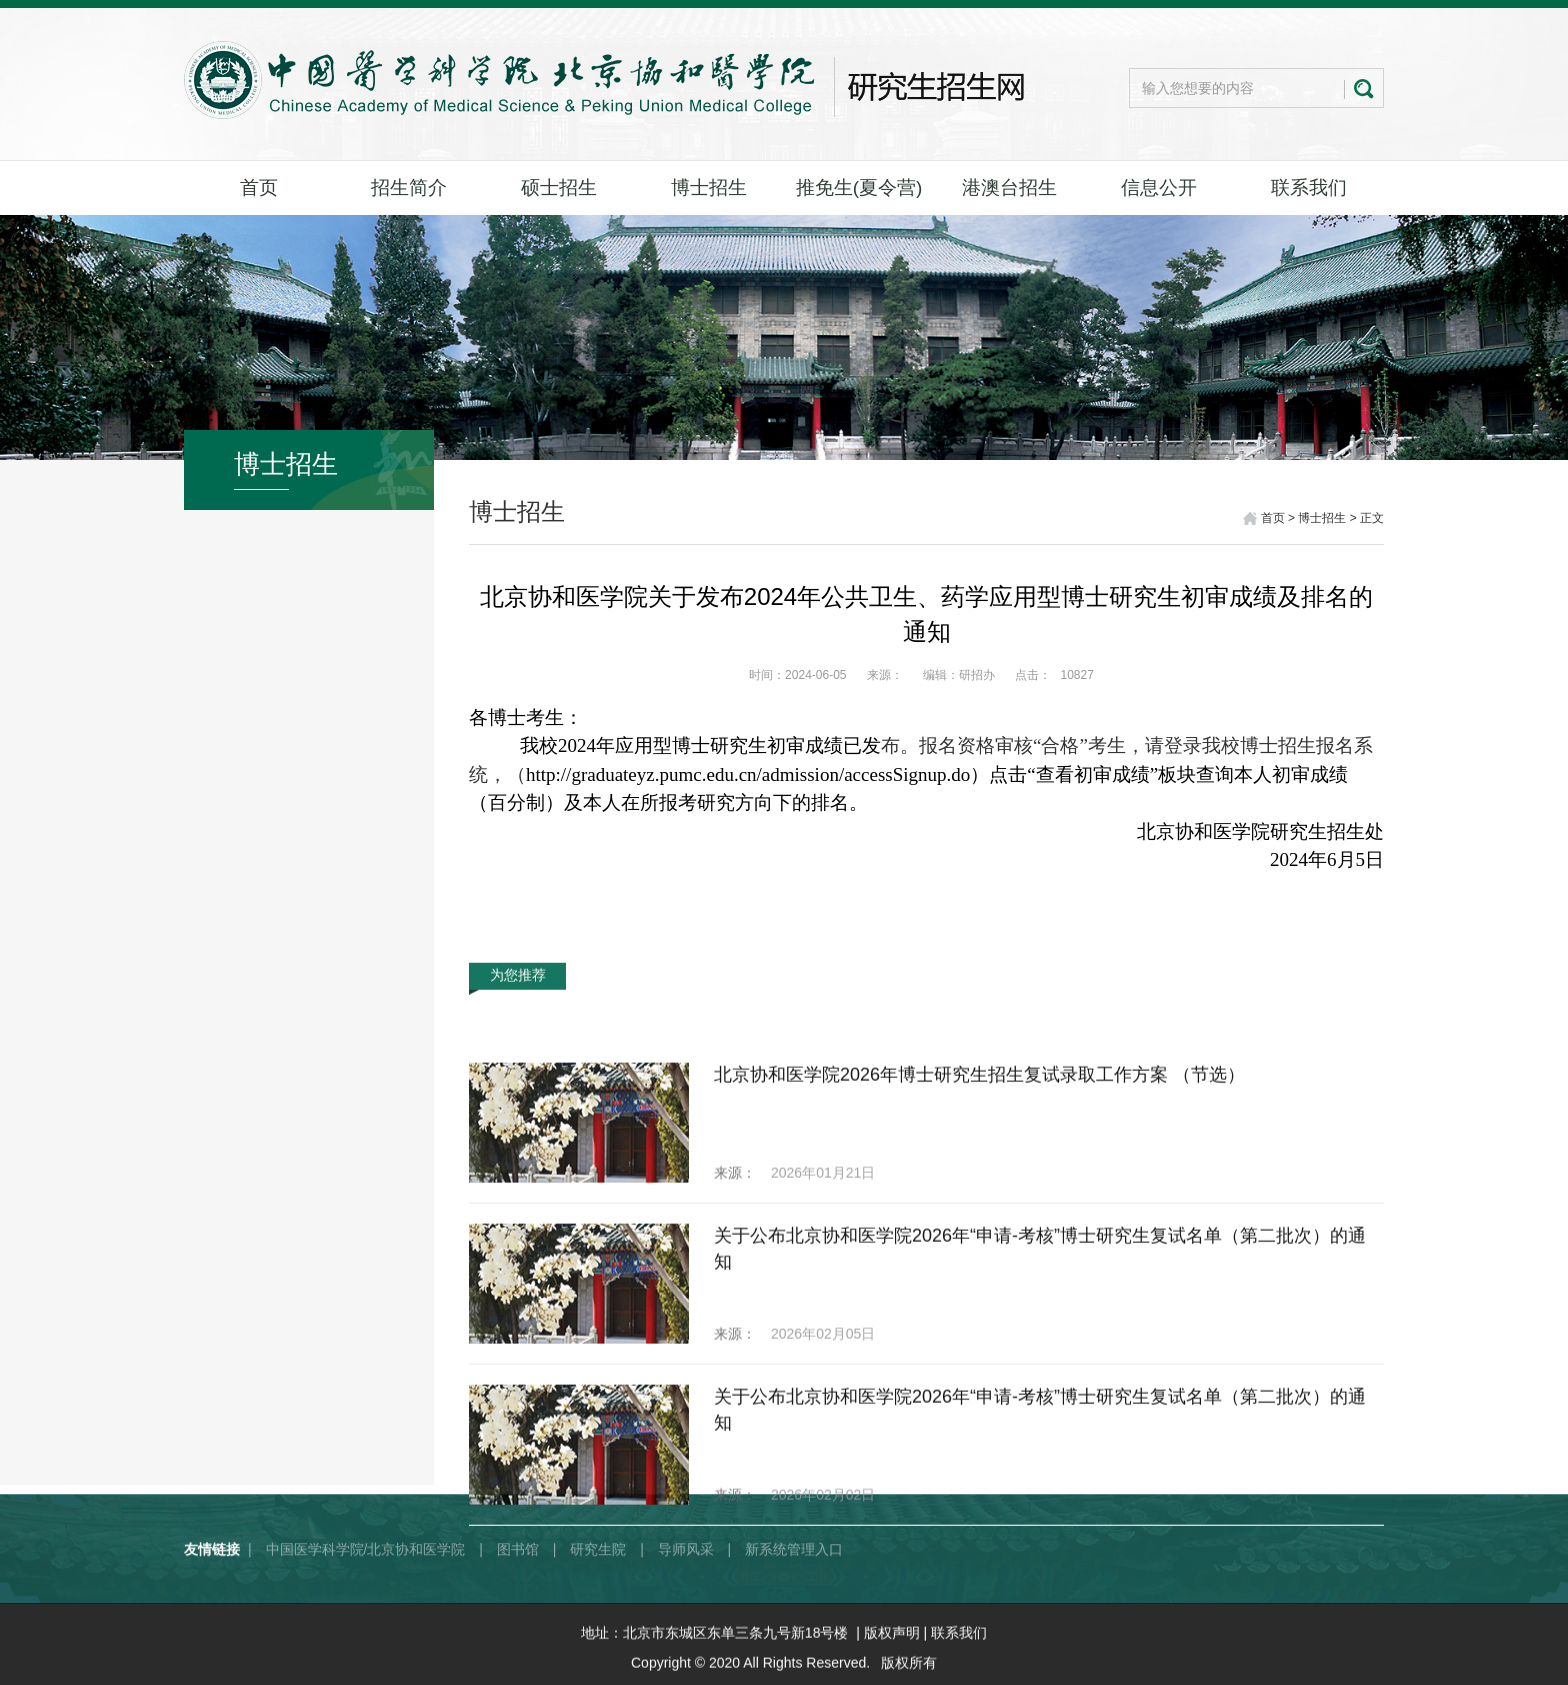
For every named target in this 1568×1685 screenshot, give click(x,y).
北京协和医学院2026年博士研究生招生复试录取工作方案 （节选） (979, 1285)
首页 (259, 187)
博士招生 (709, 187)
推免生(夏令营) (859, 187)
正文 (1372, 520)
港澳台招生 (1009, 187)
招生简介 (409, 187)
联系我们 (1309, 187)
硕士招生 (559, 187)
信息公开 (1159, 187)
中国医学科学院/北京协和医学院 (366, 1597)
